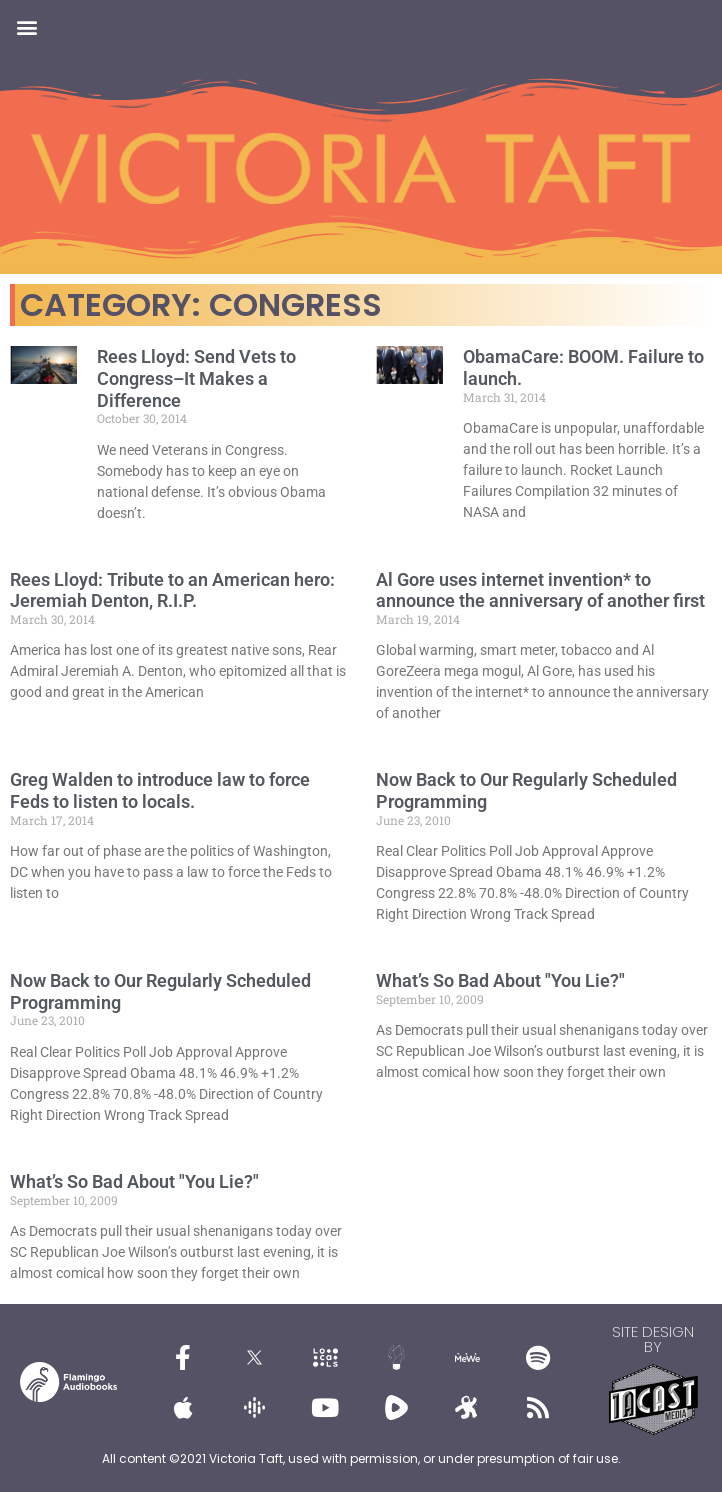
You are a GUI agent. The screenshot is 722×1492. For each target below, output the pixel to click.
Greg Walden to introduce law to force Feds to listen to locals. (160, 790)
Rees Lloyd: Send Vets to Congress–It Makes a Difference (196, 378)
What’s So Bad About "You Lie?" (500, 980)
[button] (26, 26)
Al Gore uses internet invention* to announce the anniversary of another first (540, 590)
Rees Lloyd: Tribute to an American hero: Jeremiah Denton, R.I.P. (172, 590)
